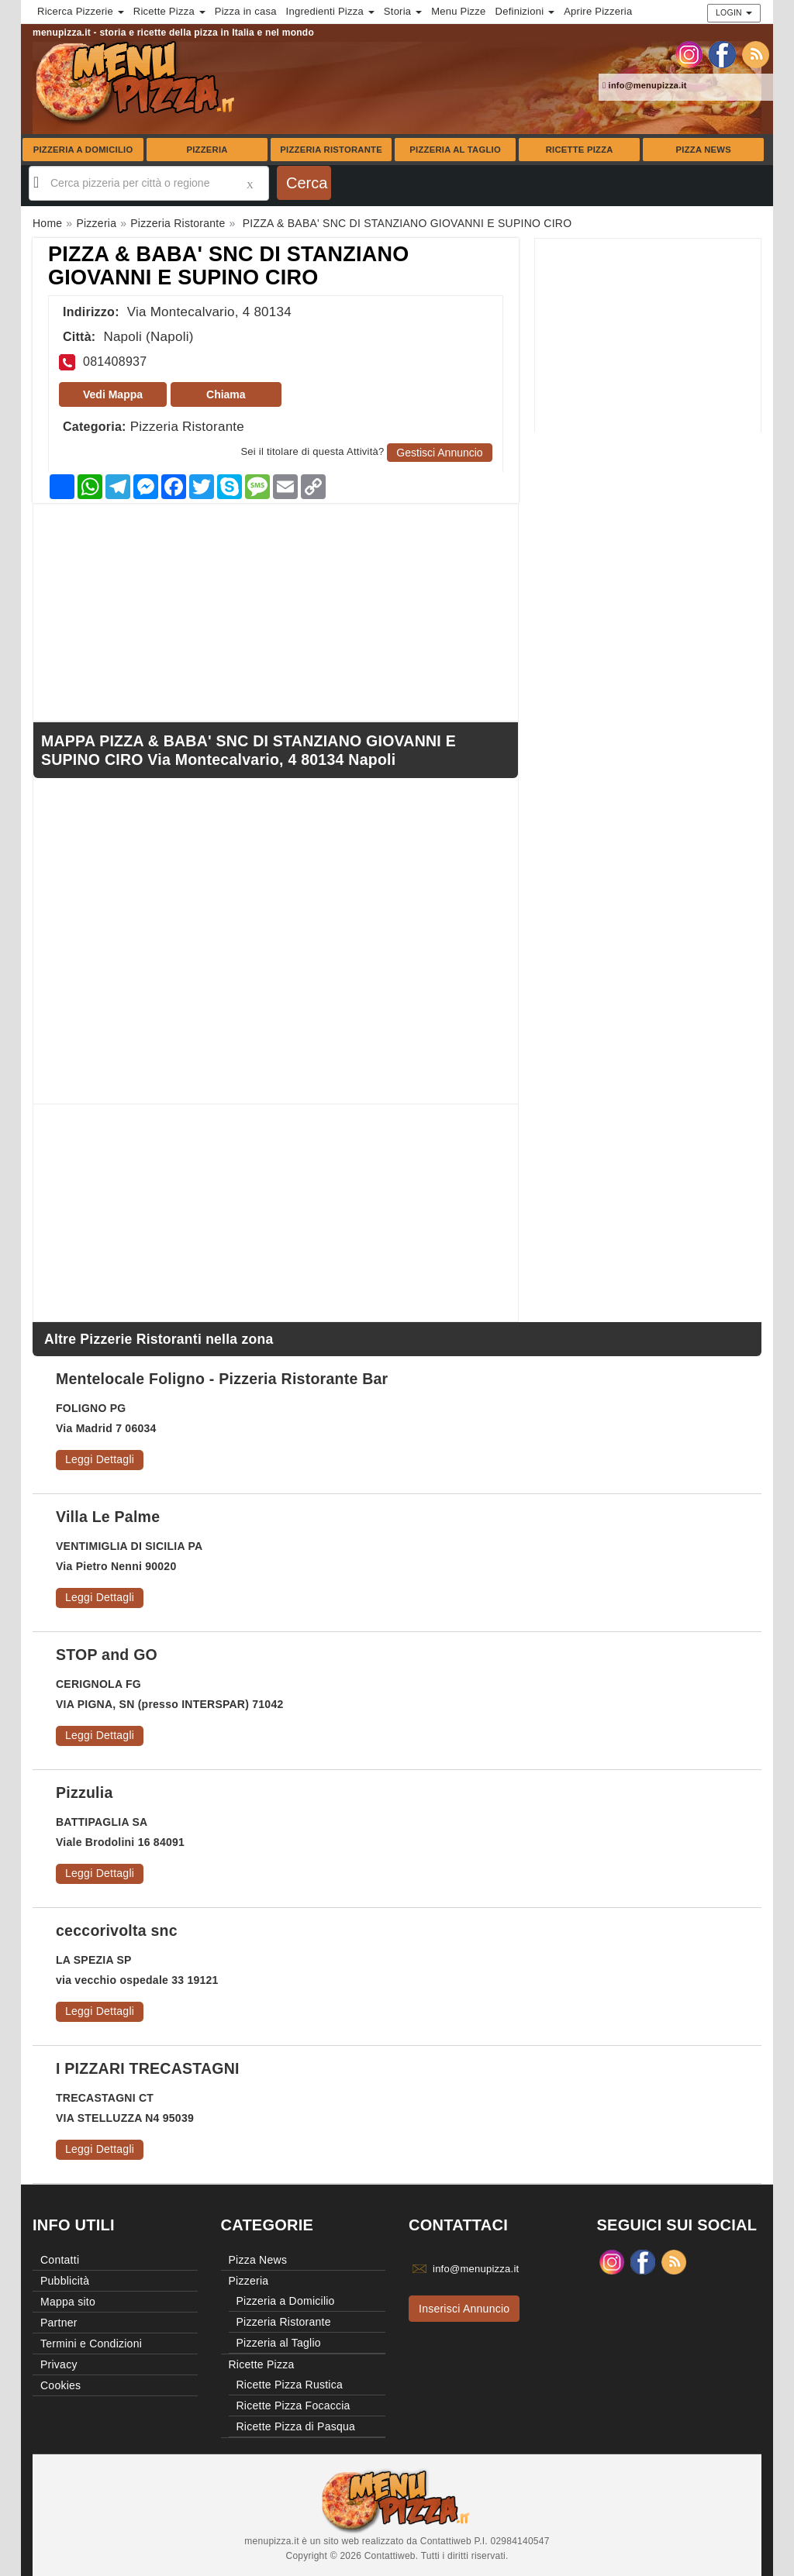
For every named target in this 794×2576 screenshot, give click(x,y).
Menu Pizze (458, 11)
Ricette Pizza (579, 149)
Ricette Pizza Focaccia (293, 2405)
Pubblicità (64, 2281)
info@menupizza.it (644, 85)
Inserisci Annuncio (464, 2308)
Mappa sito (67, 2301)
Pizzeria (206, 149)
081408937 (115, 361)
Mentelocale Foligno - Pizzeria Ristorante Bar (222, 1378)
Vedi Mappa (113, 394)
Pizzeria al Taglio (455, 149)
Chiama (226, 394)
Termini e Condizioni (91, 2343)
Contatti (59, 2260)
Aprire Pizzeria (598, 11)
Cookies (60, 2385)
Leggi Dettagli (99, 1459)
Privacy (59, 2364)
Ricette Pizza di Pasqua (296, 2426)
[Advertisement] (648, 335)
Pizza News (703, 149)
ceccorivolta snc (117, 1930)
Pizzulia (84, 1792)
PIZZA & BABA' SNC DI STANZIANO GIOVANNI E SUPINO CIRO (228, 266)
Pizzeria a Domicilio (83, 149)
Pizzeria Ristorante (331, 149)
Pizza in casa (246, 11)
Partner (59, 2322)
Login (734, 12)
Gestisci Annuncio (439, 452)
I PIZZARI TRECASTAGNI (148, 2068)
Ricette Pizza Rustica (289, 2384)
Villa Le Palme (108, 1516)
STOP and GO (106, 1654)
